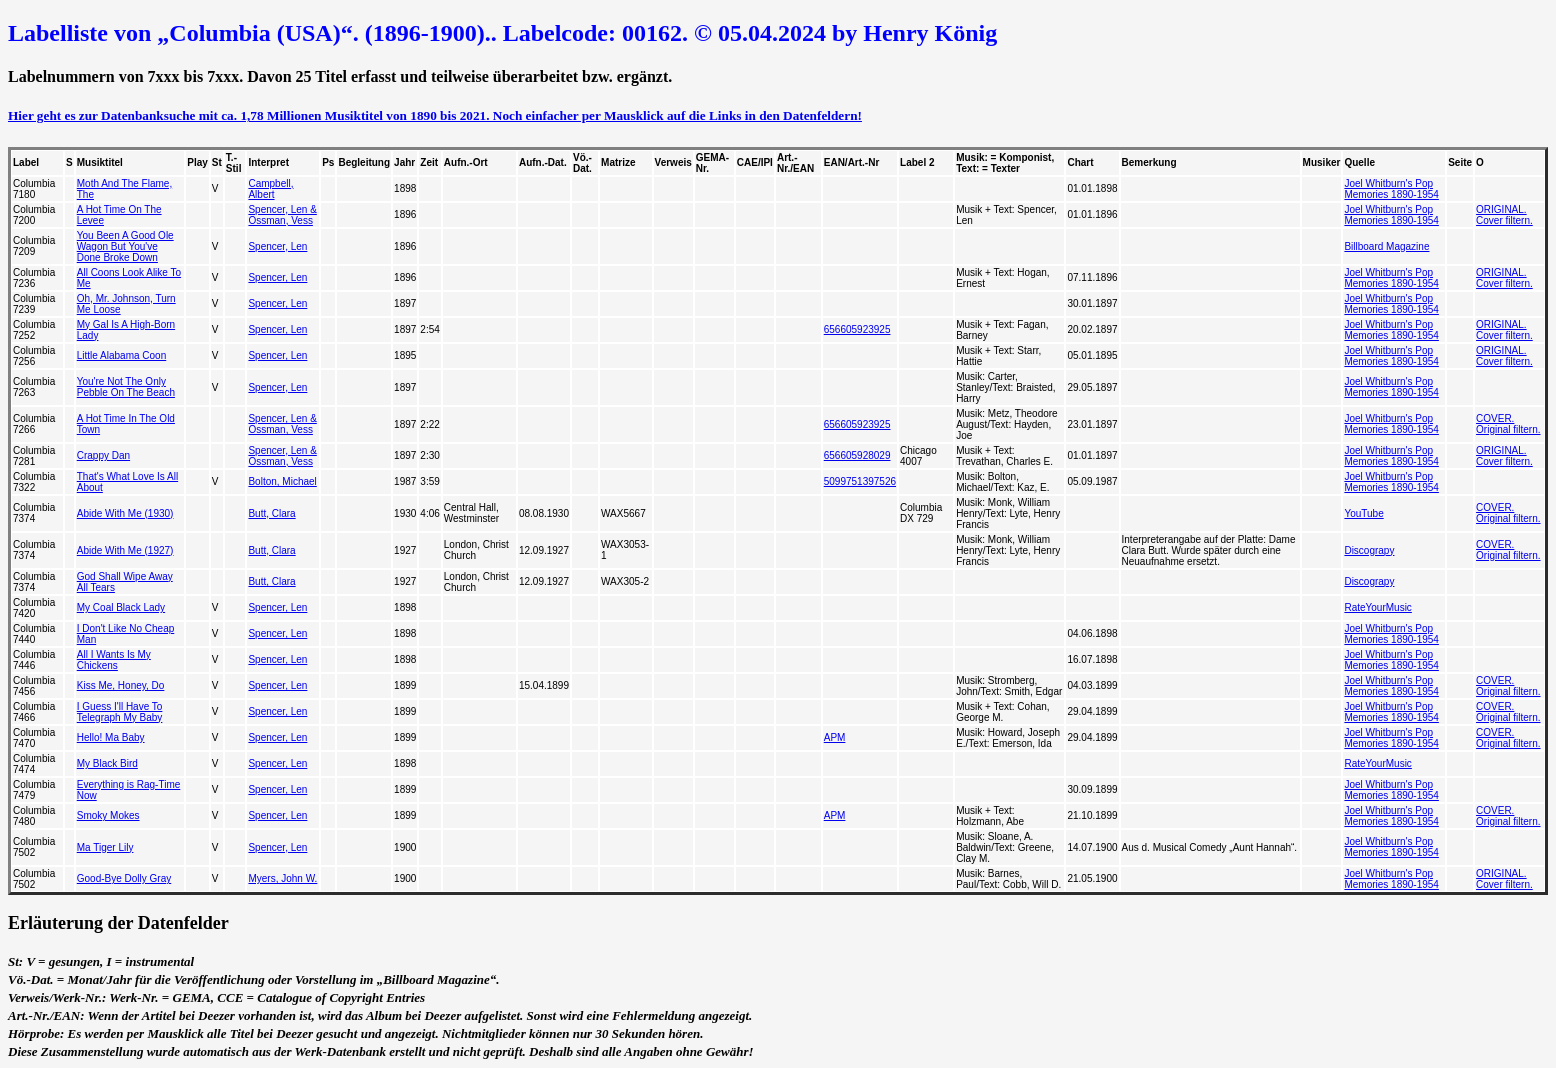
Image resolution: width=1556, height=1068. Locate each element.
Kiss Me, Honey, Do (121, 685)
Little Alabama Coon (122, 355)
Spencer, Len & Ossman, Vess (282, 215)
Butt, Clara (271, 513)
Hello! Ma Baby (111, 737)
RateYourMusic (1377, 607)
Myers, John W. (282, 878)
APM (835, 737)
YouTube (1363, 513)
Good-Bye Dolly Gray (124, 878)
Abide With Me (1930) (125, 513)
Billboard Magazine (1386, 246)
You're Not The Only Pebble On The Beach (126, 387)
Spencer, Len (277, 246)
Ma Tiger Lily (105, 847)
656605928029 (857, 455)
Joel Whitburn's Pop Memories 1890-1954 (1391, 189)
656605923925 (857, 329)
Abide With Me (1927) (125, 550)
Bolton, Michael (282, 481)
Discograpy (1369, 550)
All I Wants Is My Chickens (114, 660)
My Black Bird (107, 763)
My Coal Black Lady (121, 607)
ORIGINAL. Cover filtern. (1504, 215)
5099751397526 (860, 481)
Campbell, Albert (270, 189)
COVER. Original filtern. (1508, 424)
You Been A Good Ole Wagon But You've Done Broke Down (125, 246)
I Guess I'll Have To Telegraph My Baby (120, 712)
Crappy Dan (103, 455)
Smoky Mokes (108, 815)
